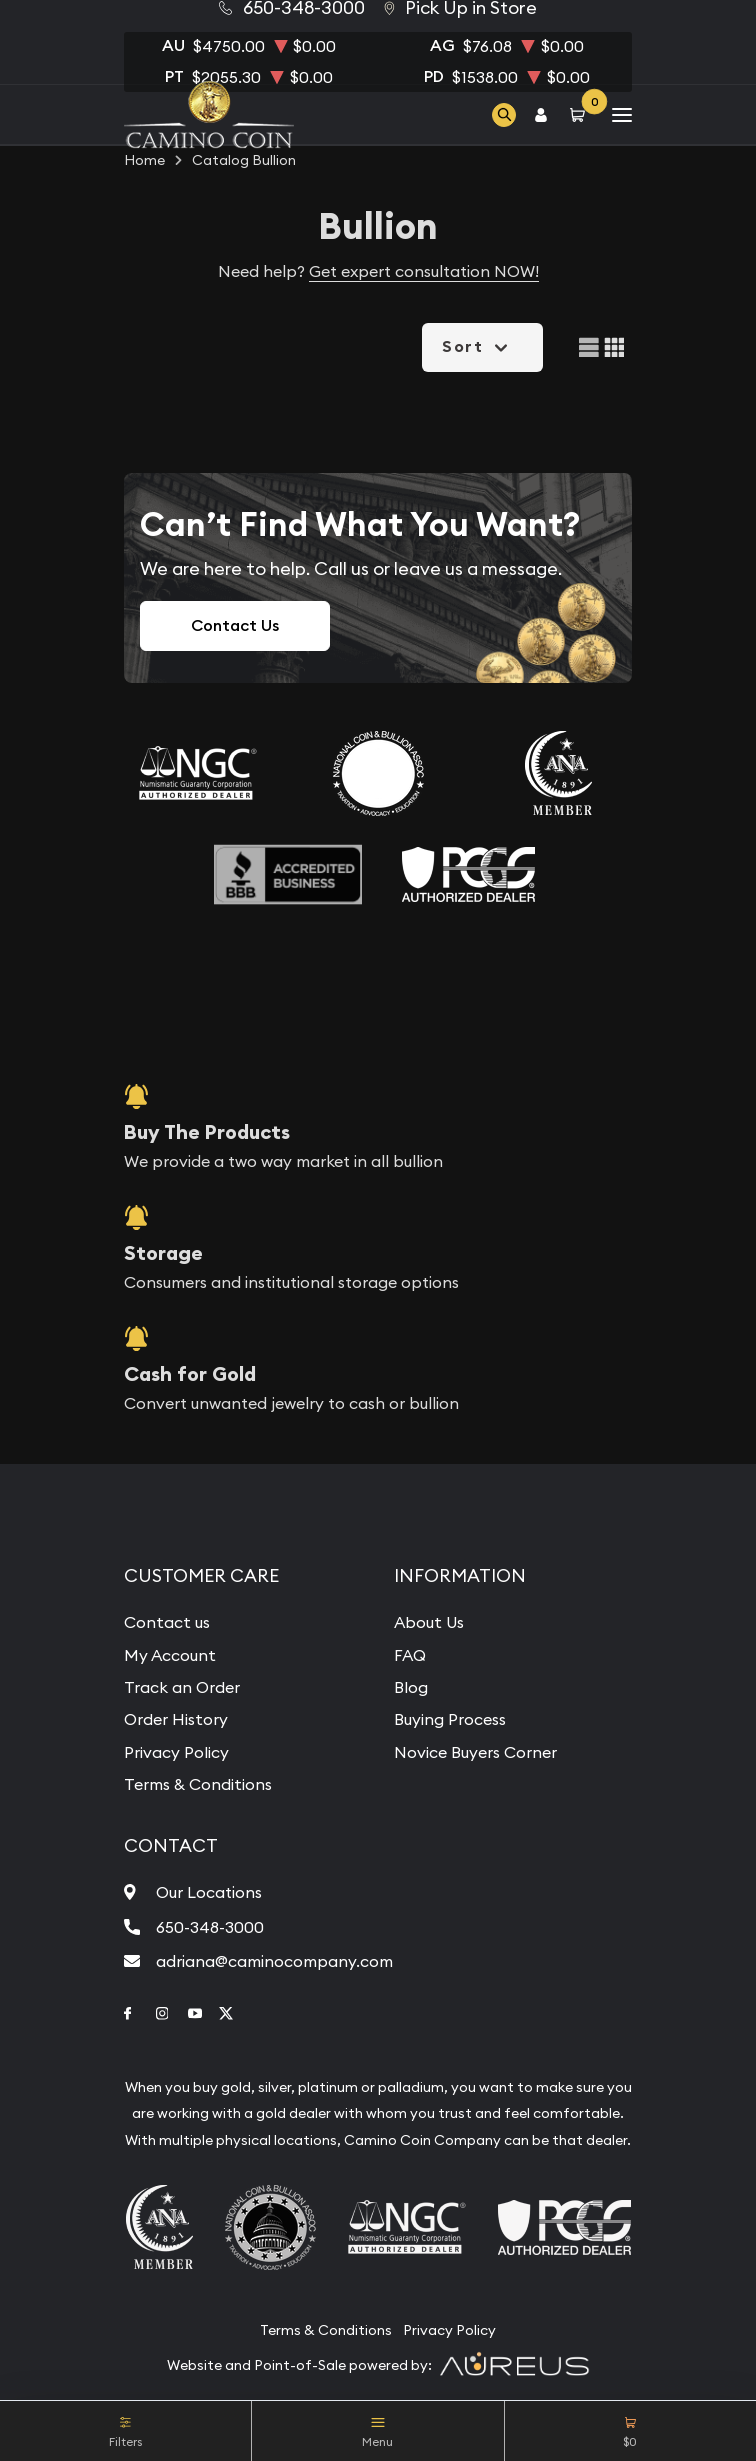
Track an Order (182, 1687)
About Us (429, 1622)
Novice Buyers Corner (475, 1752)
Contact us (167, 1622)
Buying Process (450, 1719)
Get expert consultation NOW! (424, 271)
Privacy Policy (176, 1752)
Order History (176, 1719)
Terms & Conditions (198, 1784)
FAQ (410, 1655)
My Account (170, 1655)
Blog (411, 1687)
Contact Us (235, 625)
